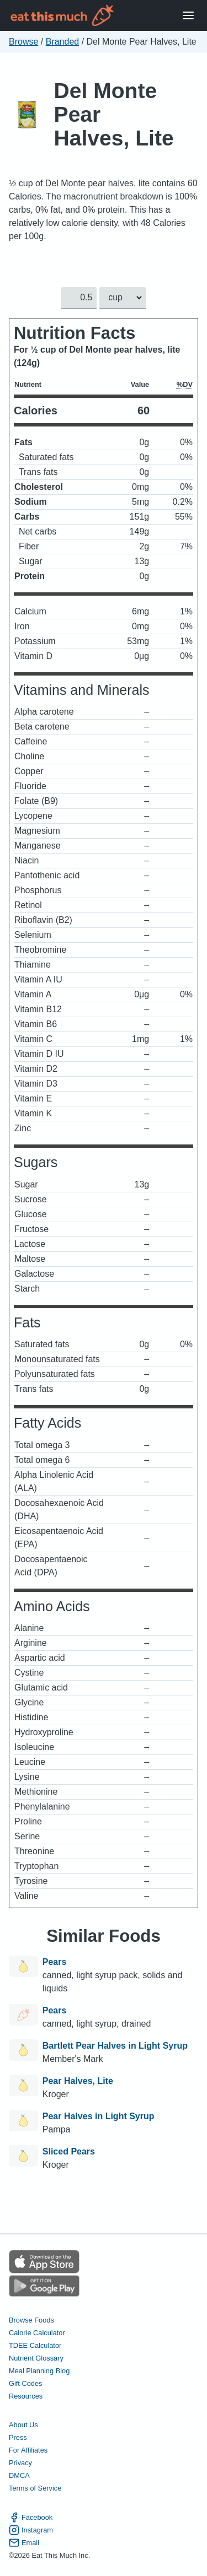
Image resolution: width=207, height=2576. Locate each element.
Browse (23, 41)
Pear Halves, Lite (78, 2081)
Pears (55, 1962)
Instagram (31, 2530)
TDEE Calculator (35, 2345)
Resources (26, 2396)
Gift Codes (25, 2383)
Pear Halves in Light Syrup (99, 2116)
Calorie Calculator (37, 2333)
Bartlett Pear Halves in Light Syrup (115, 2045)
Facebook (30, 2517)
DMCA (19, 2475)
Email (24, 2542)
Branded (62, 41)
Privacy (20, 2463)
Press (18, 2437)
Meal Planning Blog (39, 2371)
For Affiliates (28, 2450)
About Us (23, 2425)
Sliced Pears (69, 2151)
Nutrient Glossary (36, 2358)
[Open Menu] (188, 15)
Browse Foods (31, 2319)
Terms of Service (35, 2488)
